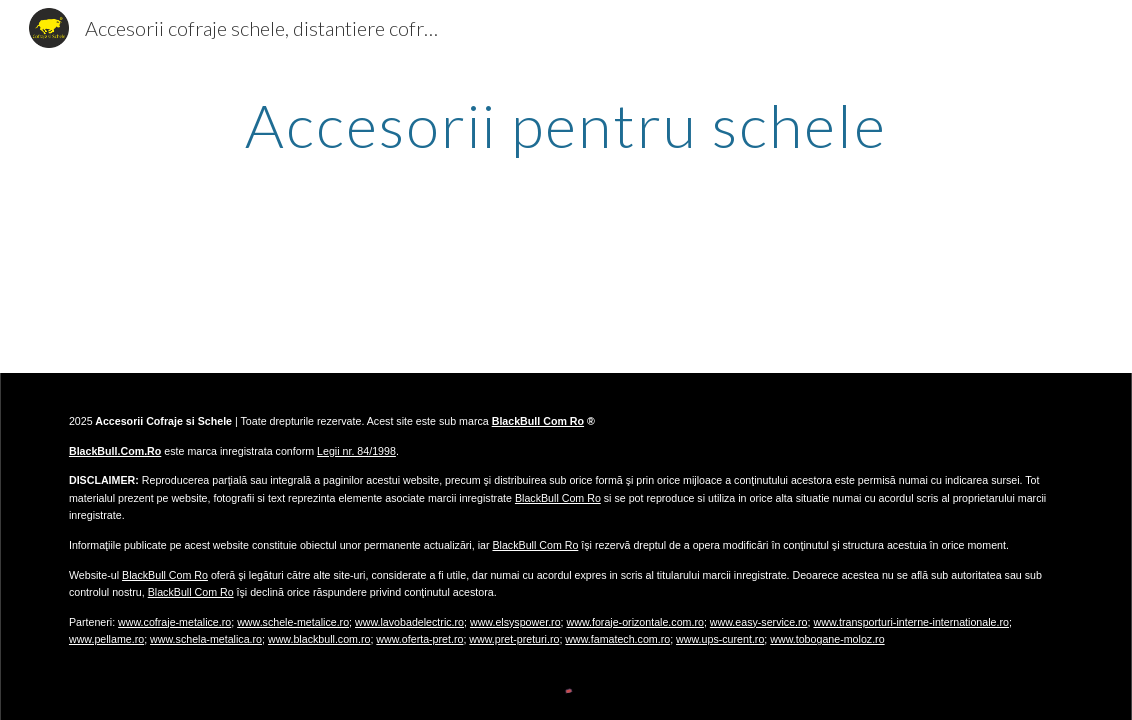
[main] (566, 125)
